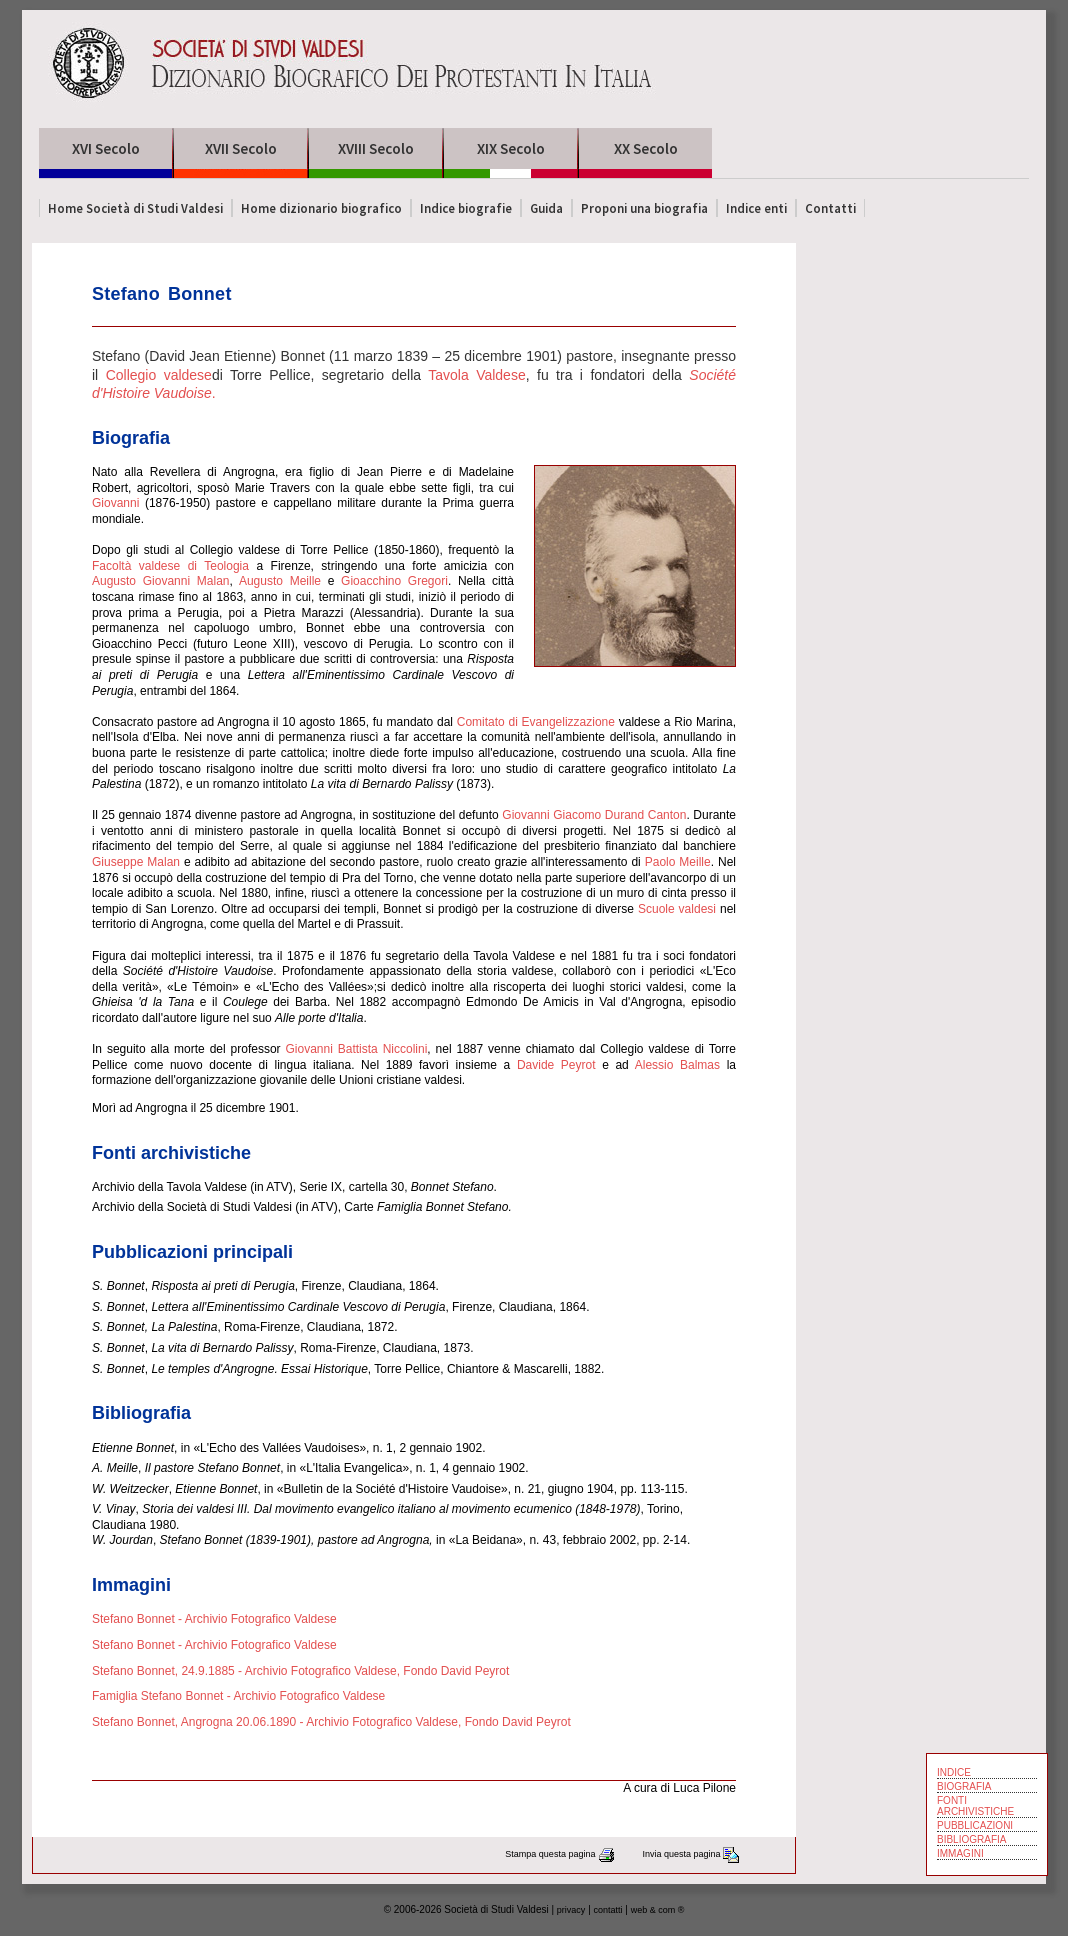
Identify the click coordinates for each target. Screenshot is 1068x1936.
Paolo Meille (678, 862)
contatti (608, 1910)
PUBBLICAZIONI (975, 1825)
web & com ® (658, 1910)
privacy (571, 1910)
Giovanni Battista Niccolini (356, 1049)
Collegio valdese (159, 375)
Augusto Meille (280, 581)
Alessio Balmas (677, 1065)
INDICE (954, 1772)
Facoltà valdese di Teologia (170, 566)
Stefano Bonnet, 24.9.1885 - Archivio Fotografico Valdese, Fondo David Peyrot (300, 1671)
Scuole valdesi (677, 909)
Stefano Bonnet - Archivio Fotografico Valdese (214, 1619)
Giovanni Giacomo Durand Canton (594, 815)
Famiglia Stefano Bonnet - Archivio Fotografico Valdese (238, 1696)
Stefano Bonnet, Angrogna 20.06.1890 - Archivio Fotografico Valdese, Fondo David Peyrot (331, 1722)
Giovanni (115, 503)
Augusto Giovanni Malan (161, 581)
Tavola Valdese (476, 375)
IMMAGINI (960, 1853)
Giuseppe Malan (136, 862)
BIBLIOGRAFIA (971, 1839)
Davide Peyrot (556, 1065)
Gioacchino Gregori (394, 581)
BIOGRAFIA (964, 1786)
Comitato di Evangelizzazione (536, 722)
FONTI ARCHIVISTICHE (975, 1806)
